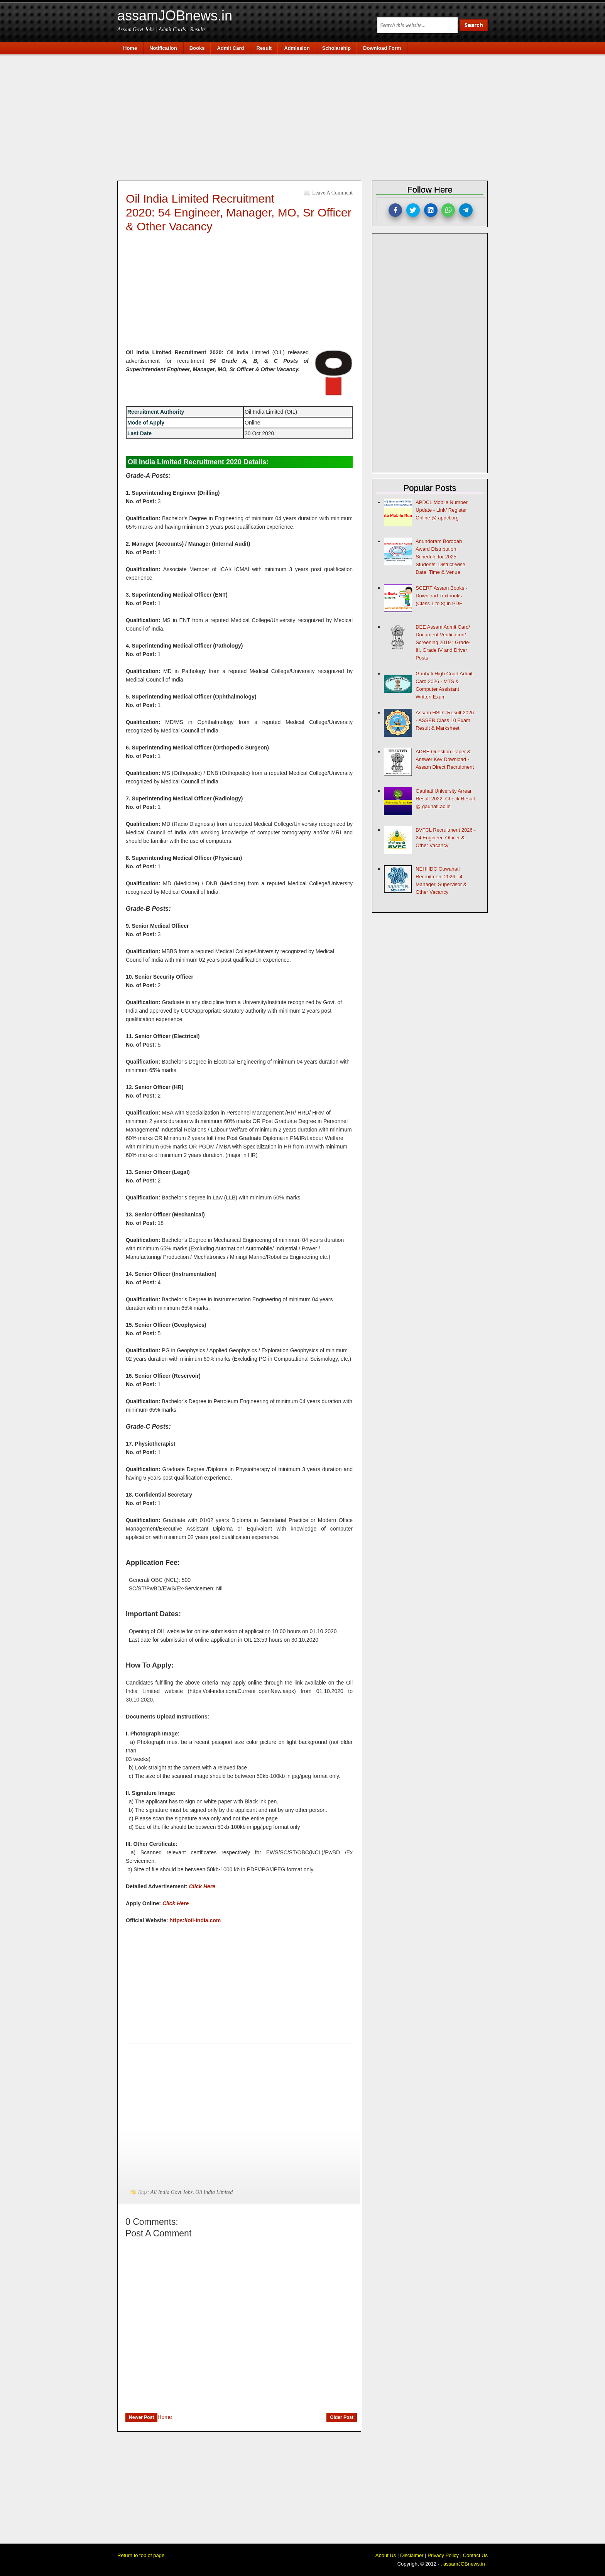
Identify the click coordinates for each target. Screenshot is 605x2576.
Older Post (341, 2417)
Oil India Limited (214, 2192)
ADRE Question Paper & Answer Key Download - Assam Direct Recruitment (445, 759)
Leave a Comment (332, 193)
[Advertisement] (306, 116)
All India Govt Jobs (171, 2192)
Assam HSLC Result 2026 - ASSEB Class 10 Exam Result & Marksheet (445, 720)
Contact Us (475, 2555)
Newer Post (141, 2417)
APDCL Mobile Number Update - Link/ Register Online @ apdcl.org (442, 510)
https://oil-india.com (195, 1920)
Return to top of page (140, 2555)
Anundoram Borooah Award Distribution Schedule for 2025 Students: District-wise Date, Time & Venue (440, 556)
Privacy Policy (443, 2555)
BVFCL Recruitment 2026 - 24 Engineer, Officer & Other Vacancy (446, 837)
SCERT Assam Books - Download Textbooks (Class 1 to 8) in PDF (441, 595)
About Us (385, 2555)
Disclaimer (412, 2555)
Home (164, 2417)
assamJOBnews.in (174, 16)
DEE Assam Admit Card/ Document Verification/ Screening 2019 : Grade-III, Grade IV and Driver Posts (443, 642)
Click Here (202, 1886)
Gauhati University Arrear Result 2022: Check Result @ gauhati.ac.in (445, 798)
